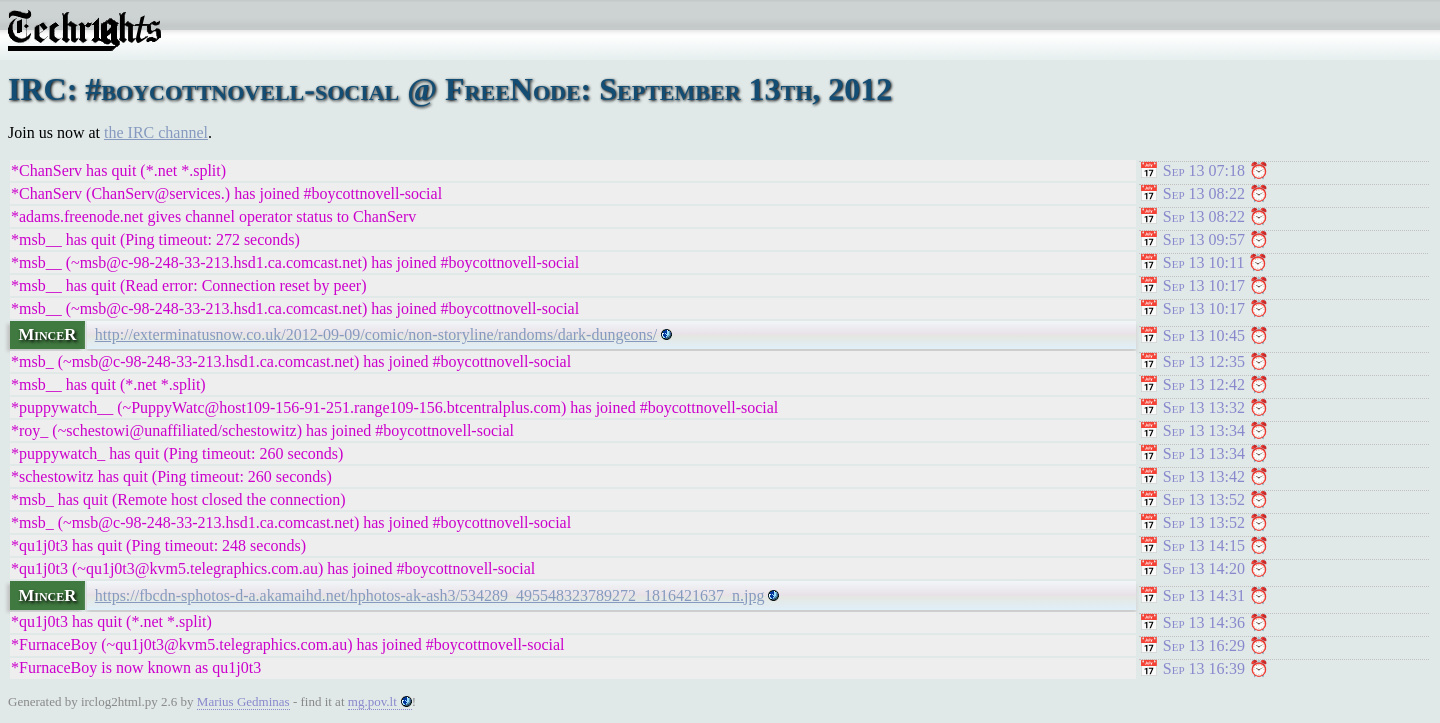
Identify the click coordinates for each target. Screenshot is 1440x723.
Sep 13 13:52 (1204, 499)
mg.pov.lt (372, 701)
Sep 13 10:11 (1204, 262)
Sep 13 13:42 (1204, 476)
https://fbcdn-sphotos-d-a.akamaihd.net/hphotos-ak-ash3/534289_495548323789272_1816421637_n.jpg (430, 595)
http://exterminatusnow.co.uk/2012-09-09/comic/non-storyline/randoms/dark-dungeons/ (376, 334)
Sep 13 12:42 (1204, 384)
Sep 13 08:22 (1204, 193)
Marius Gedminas (243, 701)
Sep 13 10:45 (1204, 335)
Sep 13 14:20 (1204, 568)
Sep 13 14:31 (1204, 595)
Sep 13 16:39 (1204, 668)
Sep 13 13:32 (1204, 407)
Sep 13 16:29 (1204, 645)
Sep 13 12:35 (1204, 361)
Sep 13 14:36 (1204, 622)
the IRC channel (156, 132)
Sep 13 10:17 (1204, 285)
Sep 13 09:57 (1204, 239)
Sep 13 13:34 (1204, 430)
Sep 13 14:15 (1204, 545)
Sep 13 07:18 (1204, 170)
